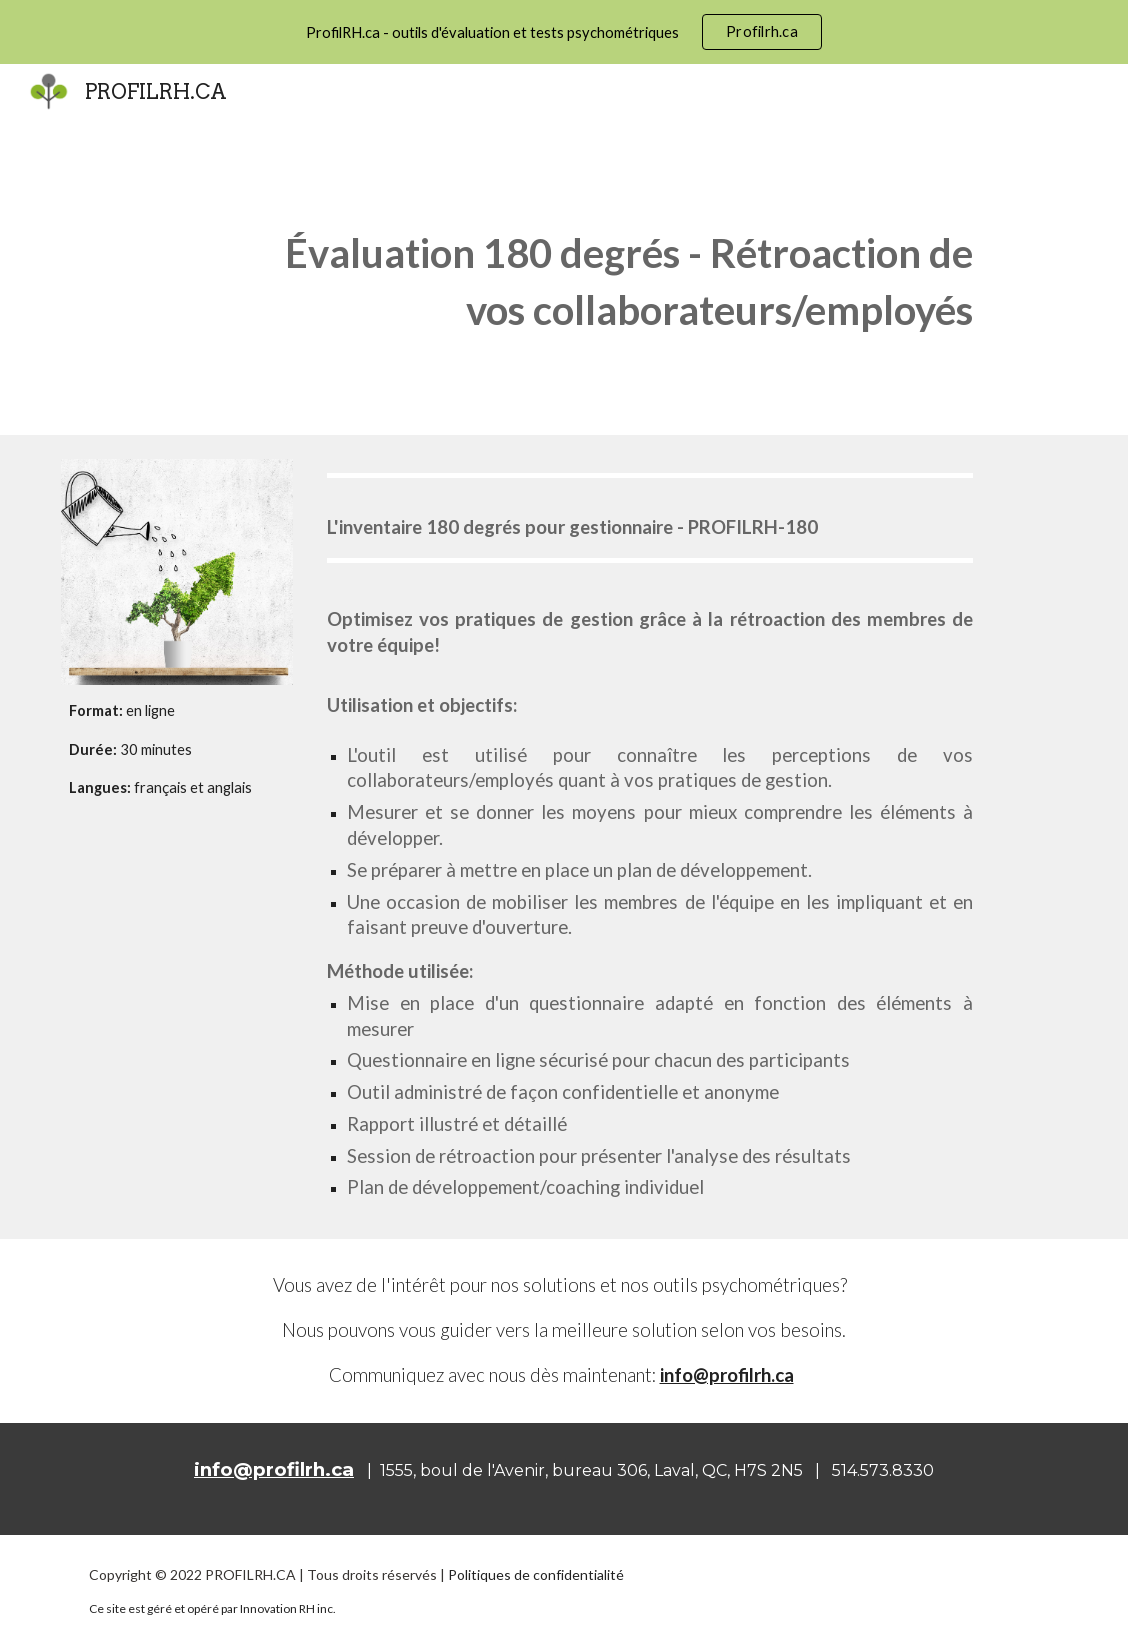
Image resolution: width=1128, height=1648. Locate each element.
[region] (564, 32)
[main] (607, 277)
